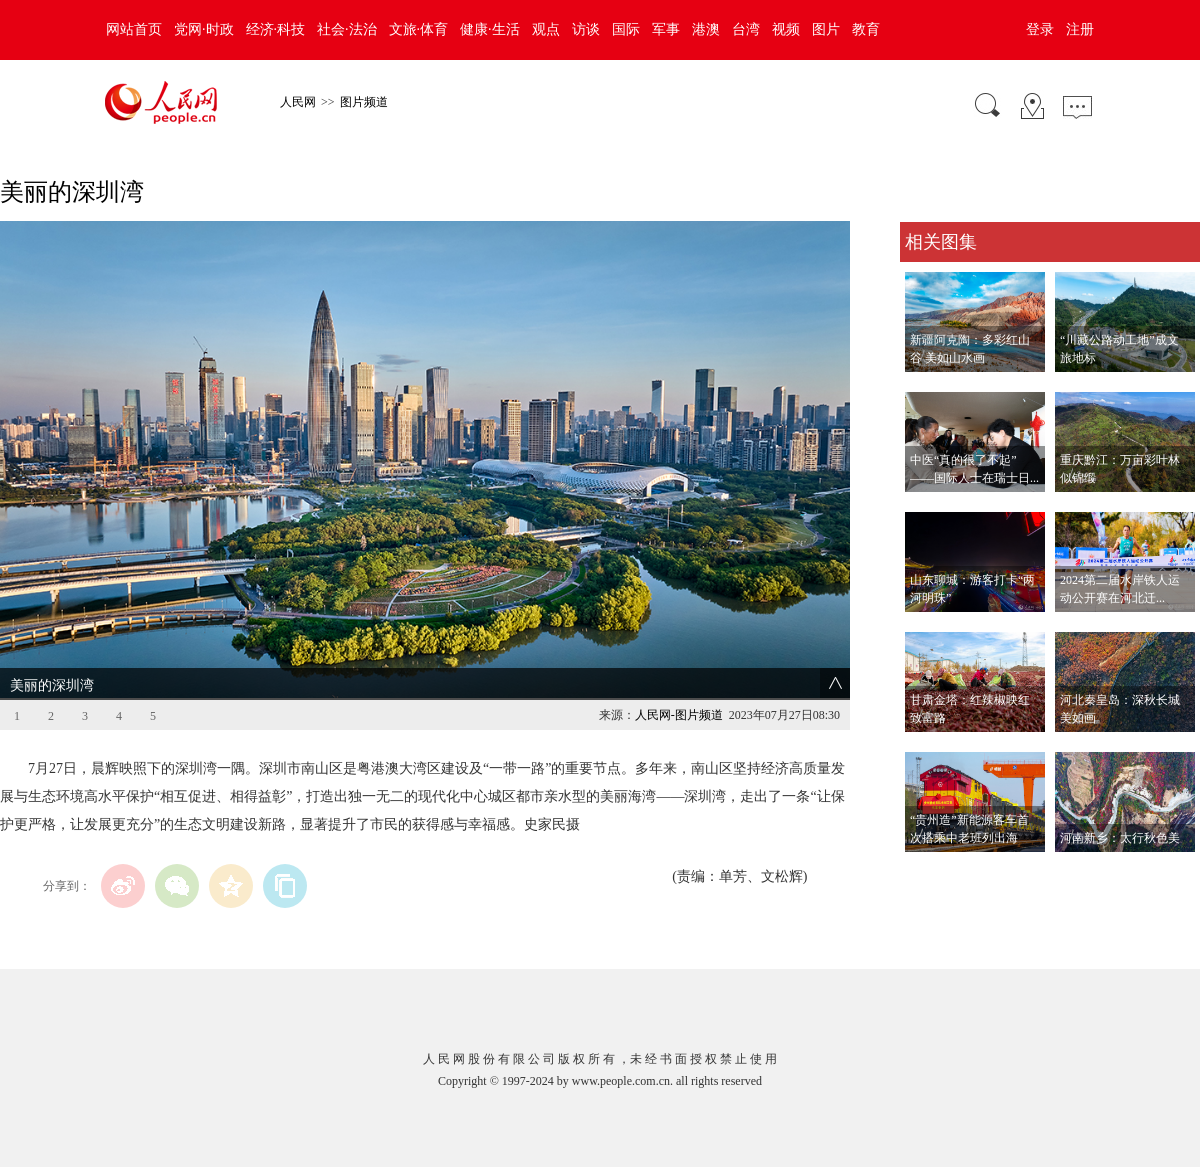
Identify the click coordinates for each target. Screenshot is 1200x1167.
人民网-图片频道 (679, 715)
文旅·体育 (419, 29)
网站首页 (134, 29)
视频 (786, 29)
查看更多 (928, 872)
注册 (1080, 29)
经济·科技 (276, 29)
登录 (1040, 29)
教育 (866, 29)
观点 (546, 29)
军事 (666, 29)
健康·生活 (490, 29)
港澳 (706, 29)
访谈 (586, 29)
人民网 (298, 102)
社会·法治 (347, 29)
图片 (826, 29)
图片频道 (364, 102)
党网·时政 (204, 29)
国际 (626, 29)
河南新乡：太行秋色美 (1120, 838)
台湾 (746, 29)
